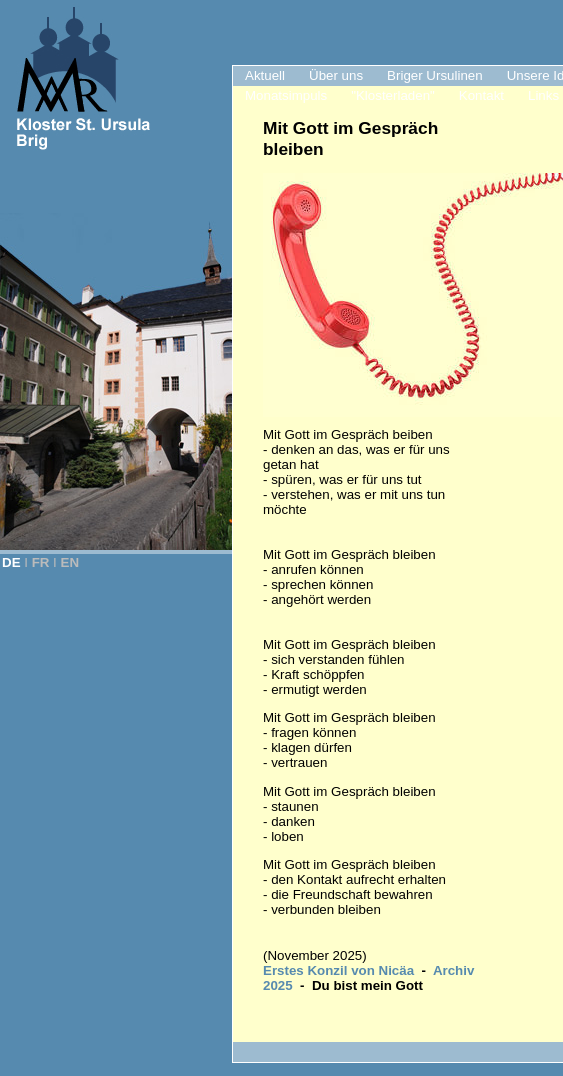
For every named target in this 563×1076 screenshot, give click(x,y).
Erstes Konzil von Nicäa (338, 970)
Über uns (336, 75)
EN (70, 562)
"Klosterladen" (393, 95)
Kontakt (481, 95)
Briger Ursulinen (435, 75)
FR (41, 562)
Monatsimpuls (286, 95)
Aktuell (265, 75)
